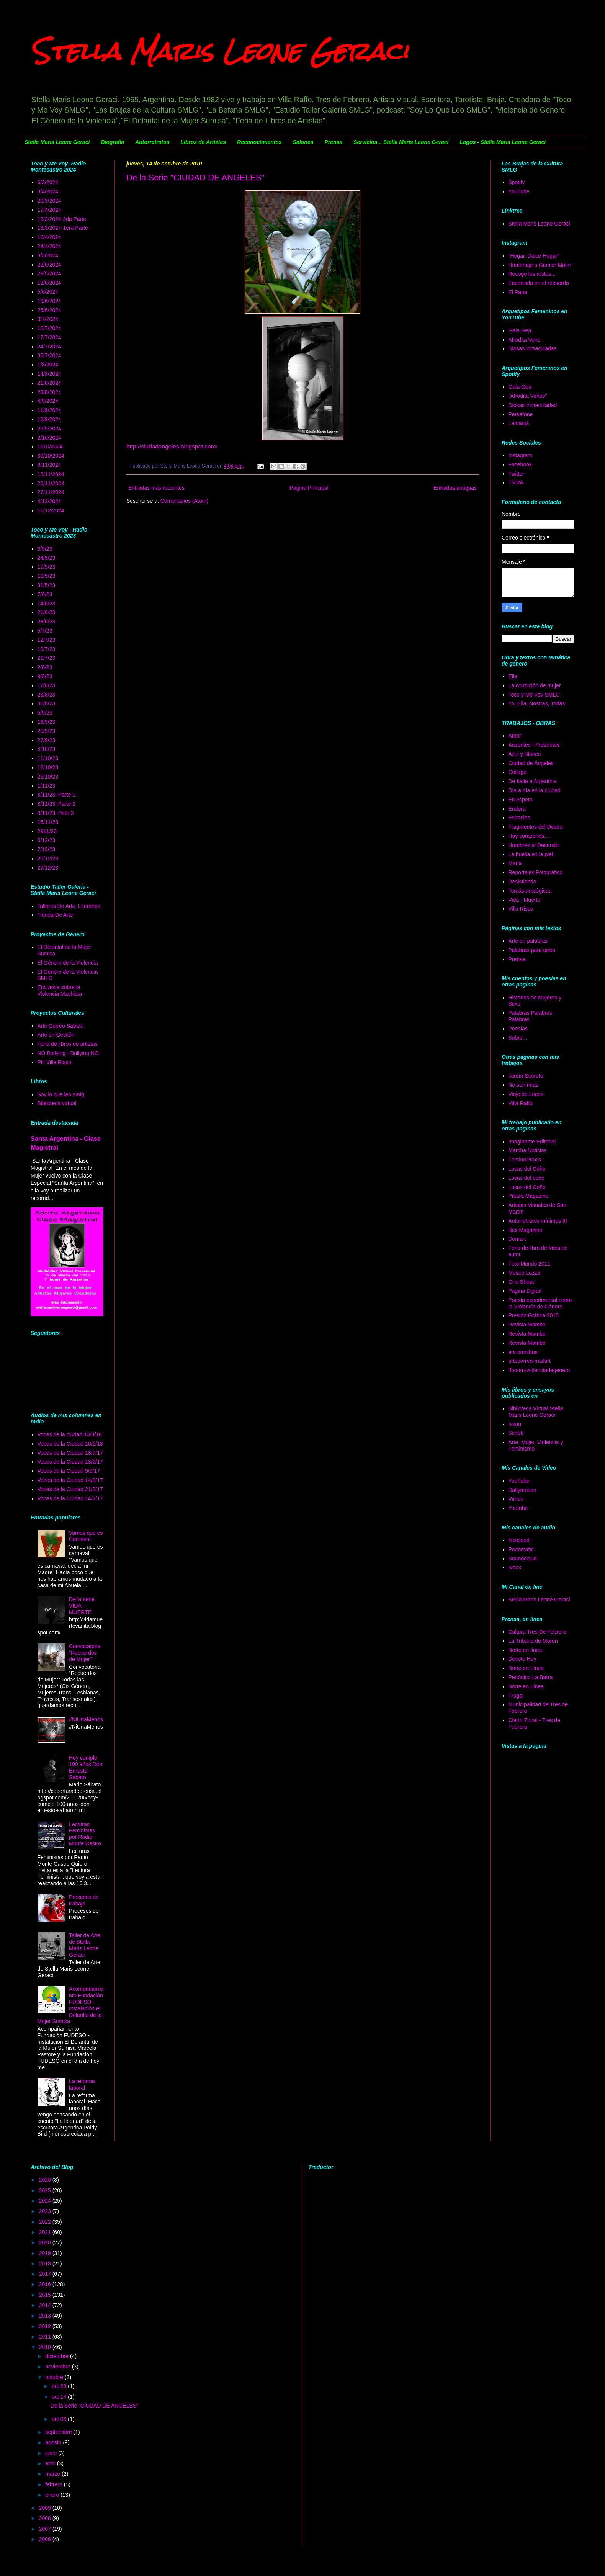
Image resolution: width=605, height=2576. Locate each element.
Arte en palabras (528, 941)
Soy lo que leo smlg (61, 1094)
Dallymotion (522, 1490)
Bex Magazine (526, 1230)
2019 (45, 2253)
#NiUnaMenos (86, 1719)
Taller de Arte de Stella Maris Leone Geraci (84, 1945)
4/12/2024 (49, 501)
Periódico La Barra (531, 1677)
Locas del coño (526, 1178)
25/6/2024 (49, 310)
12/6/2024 (49, 283)
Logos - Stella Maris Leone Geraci (502, 142)
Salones (303, 142)
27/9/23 (47, 740)
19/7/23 (47, 649)
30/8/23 (47, 703)
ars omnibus (523, 1352)
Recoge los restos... (532, 274)
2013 (45, 2316)
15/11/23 (48, 822)
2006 (45, 2539)
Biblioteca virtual (57, 1103)
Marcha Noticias (528, 1150)
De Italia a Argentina (533, 781)
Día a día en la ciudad (535, 790)
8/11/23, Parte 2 (57, 804)
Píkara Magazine (529, 1196)
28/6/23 (47, 621)
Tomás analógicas (530, 891)
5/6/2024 (48, 292)
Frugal (516, 1696)
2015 (45, 2295)
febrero (54, 2484)
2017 (45, 2274)
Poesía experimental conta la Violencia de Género (540, 1303)
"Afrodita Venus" (528, 396)
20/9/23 (47, 731)
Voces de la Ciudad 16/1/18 (70, 1444)
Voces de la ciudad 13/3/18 (70, 1434)
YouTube (519, 191)
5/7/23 (45, 631)
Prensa (333, 142)
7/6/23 (45, 594)
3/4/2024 (48, 191)
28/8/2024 (49, 392)
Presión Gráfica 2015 (534, 1315)
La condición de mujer (535, 685)
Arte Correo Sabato (61, 1026)
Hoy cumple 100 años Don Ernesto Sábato (85, 1767)
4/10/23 (47, 749)
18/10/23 (48, 767)
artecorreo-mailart (530, 1361)
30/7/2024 (49, 355)
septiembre (59, 2432)
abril (51, 2463)
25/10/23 (48, 777)
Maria (515, 863)
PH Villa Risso (54, 1062)
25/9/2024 (49, 428)
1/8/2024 (48, 364)
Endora (517, 809)
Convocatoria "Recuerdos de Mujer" (85, 1652)
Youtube (518, 1508)
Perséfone (521, 414)
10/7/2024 (49, 328)
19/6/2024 (49, 301)
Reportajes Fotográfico (536, 872)
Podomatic (521, 1549)
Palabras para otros (532, 950)
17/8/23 (47, 685)
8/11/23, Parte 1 (57, 795)
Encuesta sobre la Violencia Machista (60, 990)
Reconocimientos (259, 142)
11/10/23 (48, 758)
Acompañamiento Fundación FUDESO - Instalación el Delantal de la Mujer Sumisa (70, 2005)
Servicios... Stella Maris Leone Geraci (400, 142)
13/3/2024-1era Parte (63, 228)
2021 (45, 2232)
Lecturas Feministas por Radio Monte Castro (85, 1834)
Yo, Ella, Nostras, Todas (537, 703)
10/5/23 (47, 576)
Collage (518, 772)
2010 (45, 2347)
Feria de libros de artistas (68, 1044)
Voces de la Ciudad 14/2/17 (70, 1498)
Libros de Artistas (203, 142)
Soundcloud (523, 1558)
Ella (513, 676)
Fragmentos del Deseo (536, 827)
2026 (45, 2180)
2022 (45, 2222)
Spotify (517, 182)
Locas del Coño (527, 1169)
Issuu (515, 1424)
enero (52, 2495)
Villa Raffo (521, 1103)
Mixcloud (519, 1540)
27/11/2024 (51, 492)
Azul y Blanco (525, 754)
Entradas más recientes (156, 488)
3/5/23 (45, 549)
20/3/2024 (49, 201)
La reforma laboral (82, 2084)
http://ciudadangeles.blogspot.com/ (171, 446)
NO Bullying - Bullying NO (68, 1053)
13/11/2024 (51, 474)
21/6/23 (47, 612)
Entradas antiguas (455, 488)
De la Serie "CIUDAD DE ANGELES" (195, 177)
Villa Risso (521, 909)
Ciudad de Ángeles (531, 763)
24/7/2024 (49, 346)
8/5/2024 (48, 255)
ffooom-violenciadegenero (539, 1370)
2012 (45, 2326)
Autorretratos (152, 142)
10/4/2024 (49, 237)
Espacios (519, 818)
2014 (45, 2305)
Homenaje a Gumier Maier (540, 265)
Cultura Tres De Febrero (537, 1632)
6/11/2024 (49, 465)
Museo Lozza (524, 1273)
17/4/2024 (49, 210)
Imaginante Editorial (532, 1141)
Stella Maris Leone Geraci (219, 51)
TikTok (516, 482)
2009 (45, 2508)
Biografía (112, 142)
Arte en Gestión (56, 1035)
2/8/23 (45, 667)
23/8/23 (47, 695)
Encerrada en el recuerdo (539, 283)
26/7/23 (47, 658)
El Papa (518, 292)
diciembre (57, 2356)
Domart (517, 1239)
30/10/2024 (51, 456)
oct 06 (60, 2419)
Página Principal (309, 488)
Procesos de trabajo (84, 1900)
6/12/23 (47, 840)
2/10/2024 (49, 438)
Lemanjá (519, 423)
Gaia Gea (520, 330)
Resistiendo (522, 881)
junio (51, 2453)
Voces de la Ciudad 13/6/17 (70, 1462)
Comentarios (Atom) (184, 501)
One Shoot (521, 1282)
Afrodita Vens (524, 340)
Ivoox (515, 1567)
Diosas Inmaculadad (533, 405)
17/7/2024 (49, 337)
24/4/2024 (49, 246)
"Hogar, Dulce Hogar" (534, 256)
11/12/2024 (51, 510)
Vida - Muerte (525, 900)
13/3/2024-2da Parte (62, 219)
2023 (45, 2211)
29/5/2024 (49, 273)
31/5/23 (47, 585)
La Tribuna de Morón (533, 1641)
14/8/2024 (49, 374)
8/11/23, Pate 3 (56, 813)
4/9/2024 (48, 401)
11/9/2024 (49, 410)
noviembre (58, 2366)
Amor (515, 736)
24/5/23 (47, 558)
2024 (45, 2201)
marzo (53, 2474)
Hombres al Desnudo (534, 845)
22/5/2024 (49, 265)
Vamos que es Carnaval (86, 1536)
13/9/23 (47, 722)
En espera (521, 800)
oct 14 (60, 2397)
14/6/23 (47, 603)
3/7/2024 (48, 319)
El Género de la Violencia (68, 963)
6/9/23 (45, 713)
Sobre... (518, 1038)
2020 (45, 2242)
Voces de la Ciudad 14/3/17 (70, 1480)
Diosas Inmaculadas (533, 348)
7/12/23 (47, 849)
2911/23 (47, 831)
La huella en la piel (531, 854)
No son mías (524, 1085)
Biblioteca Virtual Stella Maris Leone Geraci (536, 1411)
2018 (45, 2263)
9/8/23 (45, 676)
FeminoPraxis (525, 1159)
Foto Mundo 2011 (530, 1264)
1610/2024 (50, 446)
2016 (45, 2284)
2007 (45, 2529)
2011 (45, 2337)
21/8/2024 (49, 383)
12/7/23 (47, 640)
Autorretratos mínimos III (538, 1221)
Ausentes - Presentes (534, 745)
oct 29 (60, 2386)
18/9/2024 (49, 419)
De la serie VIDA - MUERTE (82, 1605)
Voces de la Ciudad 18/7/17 (70, 1453)
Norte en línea (525, 1650)
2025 (45, 2190)
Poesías (518, 1028)
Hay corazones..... (530, 836)
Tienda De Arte (55, 915)
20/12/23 (48, 858)
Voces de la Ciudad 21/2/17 (70, 1489)
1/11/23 (47, 786)
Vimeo (516, 1499)
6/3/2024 (48, 182)
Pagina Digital (525, 1291)
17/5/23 (47, 567)
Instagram (520, 455)
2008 (45, 2518)
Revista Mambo (527, 1325)
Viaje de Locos (526, 1094)
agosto (54, 2442)
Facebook (520, 464)
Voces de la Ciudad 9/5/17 (69, 1471)
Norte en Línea (526, 1668)
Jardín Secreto (526, 1076)
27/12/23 (48, 868)
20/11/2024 (51, 483)
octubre (55, 2377)
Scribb (516, 1433)
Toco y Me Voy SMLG (534, 695)
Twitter (516, 474)
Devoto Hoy (522, 1659)
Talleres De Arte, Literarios (69, 906)
